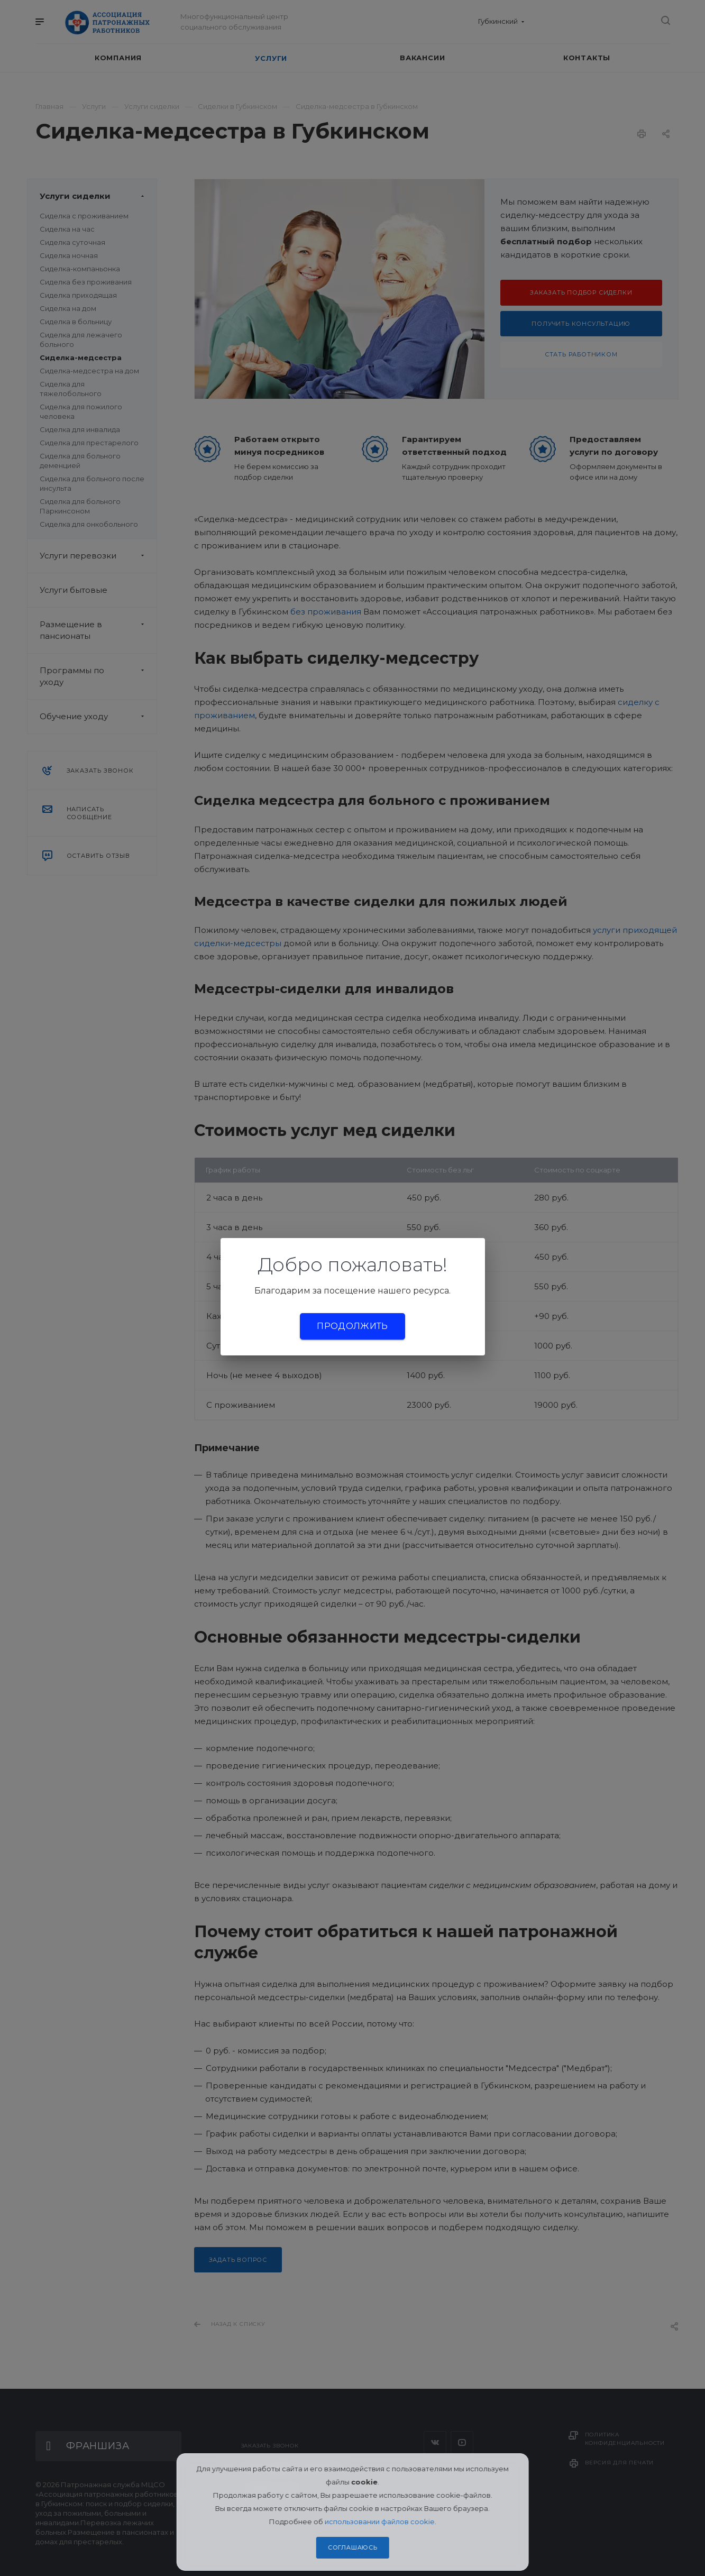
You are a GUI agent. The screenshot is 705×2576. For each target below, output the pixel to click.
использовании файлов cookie (380, 2521)
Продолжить (352, 1326)
